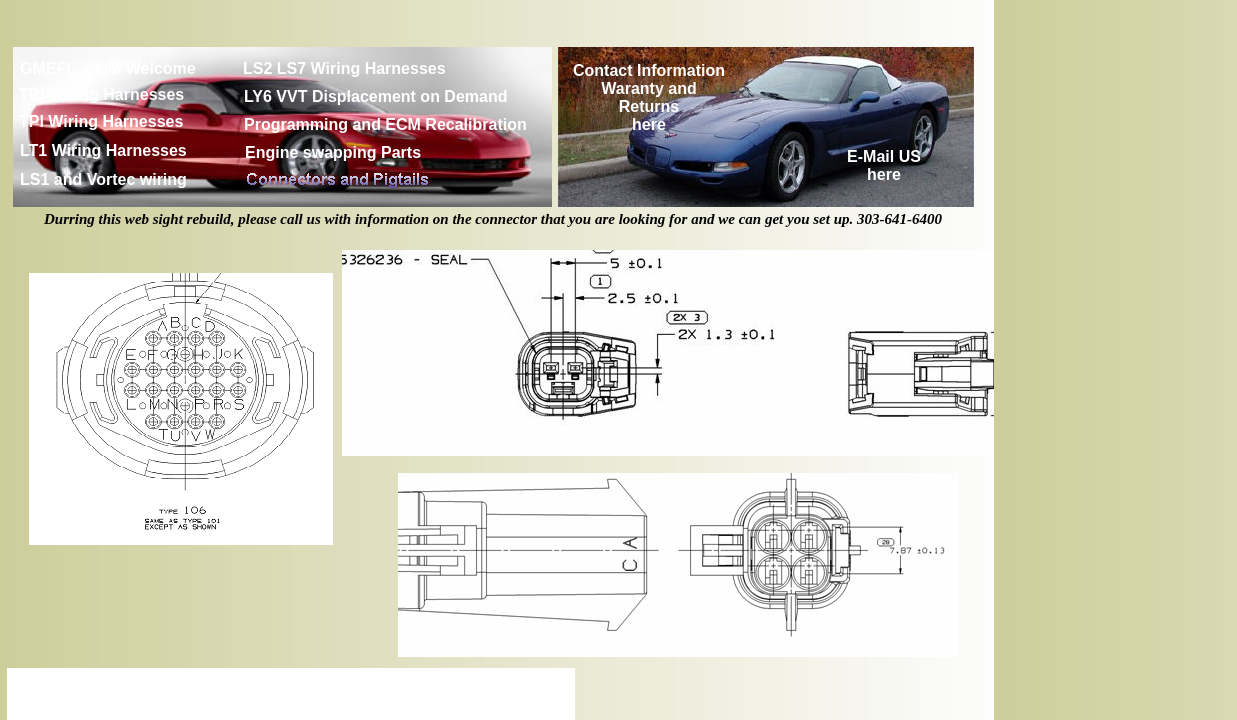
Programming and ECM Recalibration (385, 124)
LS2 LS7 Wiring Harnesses (344, 68)
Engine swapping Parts (333, 152)
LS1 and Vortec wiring (103, 179)
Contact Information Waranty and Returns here (649, 97)
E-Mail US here (884, 165)
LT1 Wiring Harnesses (103, 150)
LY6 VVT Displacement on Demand (375, 96)
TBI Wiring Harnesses (101, 94)
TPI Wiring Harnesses (101, 121)
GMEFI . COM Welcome (108, 68)
